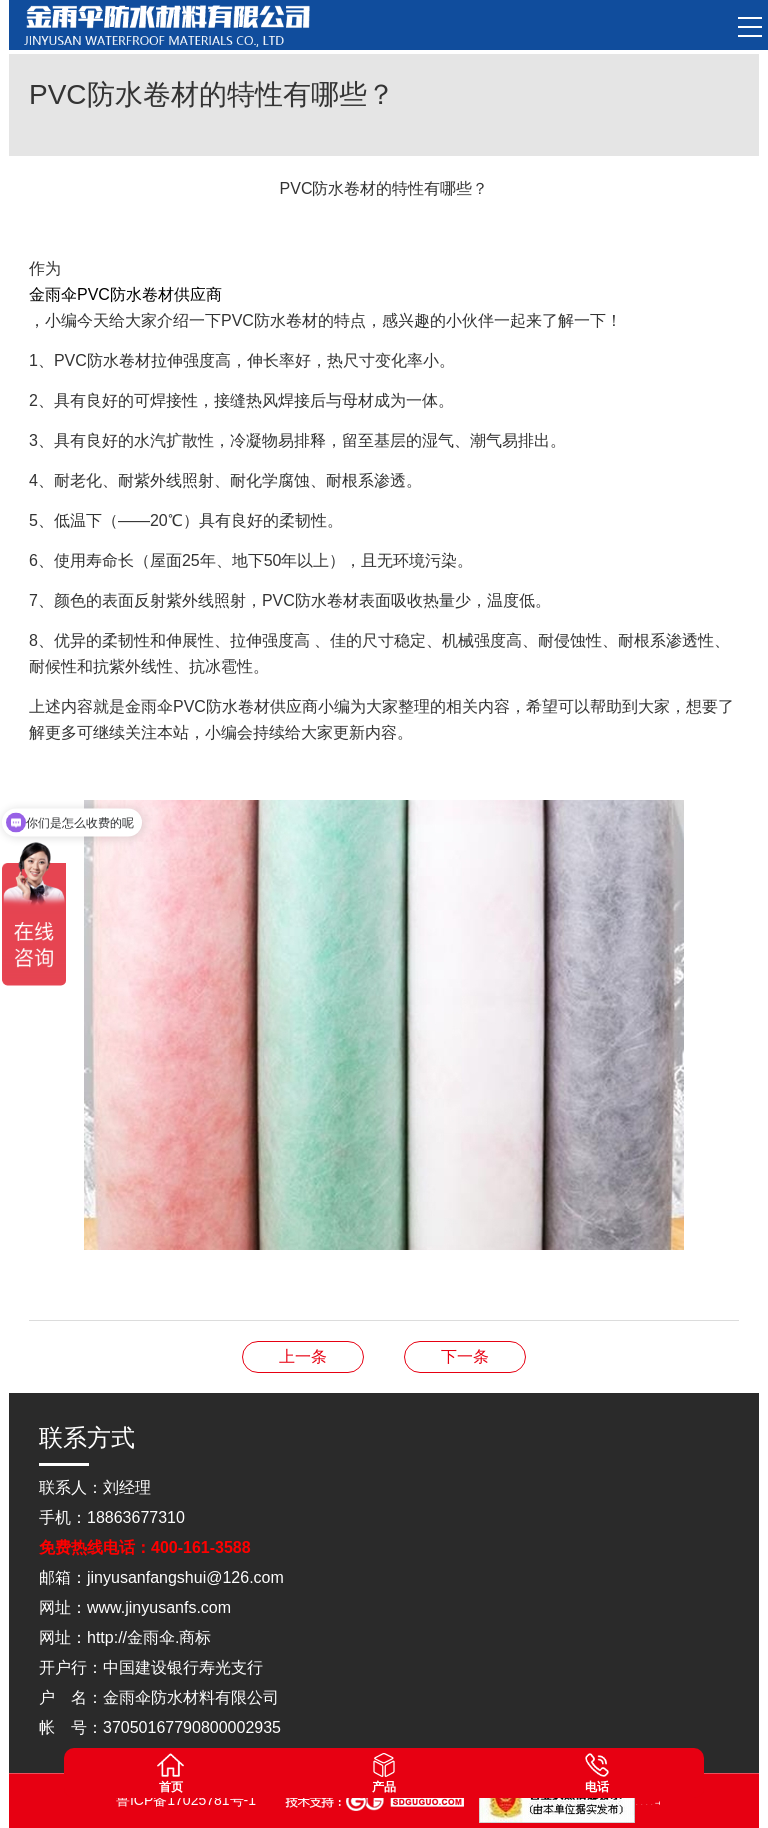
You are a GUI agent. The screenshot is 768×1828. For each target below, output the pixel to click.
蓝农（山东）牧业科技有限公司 (657, 1802)
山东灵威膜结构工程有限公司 (652, 1802)
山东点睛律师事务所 (637, 1802)
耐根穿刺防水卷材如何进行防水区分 (465, 1356)
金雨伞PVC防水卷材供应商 (125, 294)
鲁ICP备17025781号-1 (188, 1800)
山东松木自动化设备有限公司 (642, 1802)
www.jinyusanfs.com (159, 1607)
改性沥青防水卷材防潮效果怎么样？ (303, 1356)
